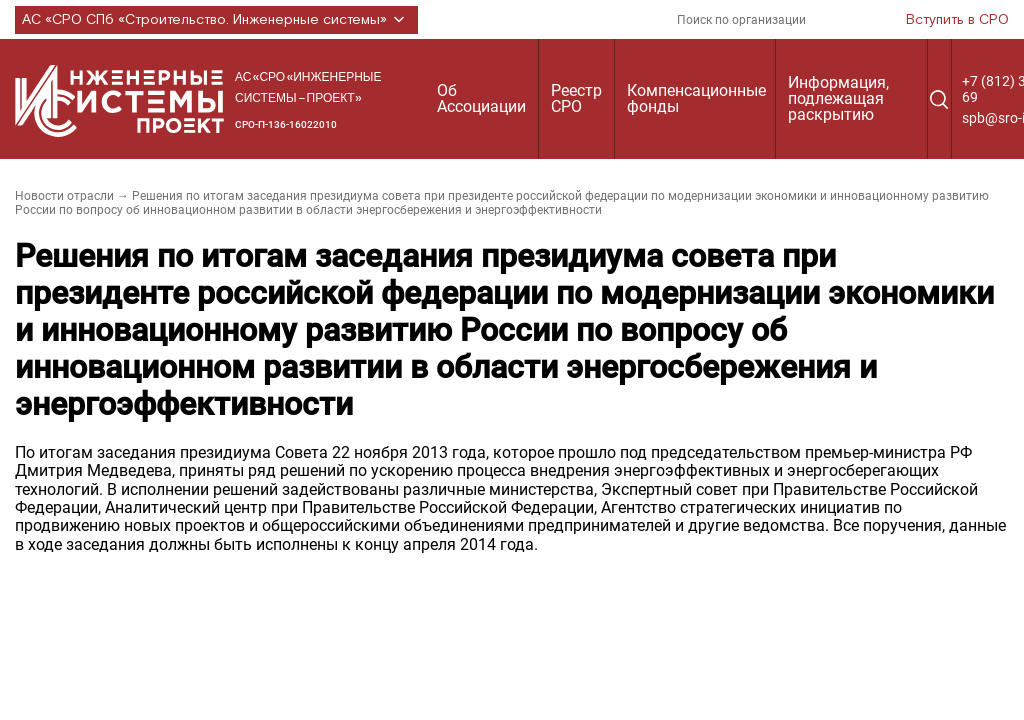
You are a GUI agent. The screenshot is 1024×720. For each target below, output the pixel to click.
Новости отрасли (64, 196)
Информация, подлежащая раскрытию (838, 98)
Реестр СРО (576, 98)
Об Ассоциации (481, 98)
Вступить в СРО (957, 20)
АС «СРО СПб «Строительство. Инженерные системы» (216, 20)
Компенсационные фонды (696, 98)
